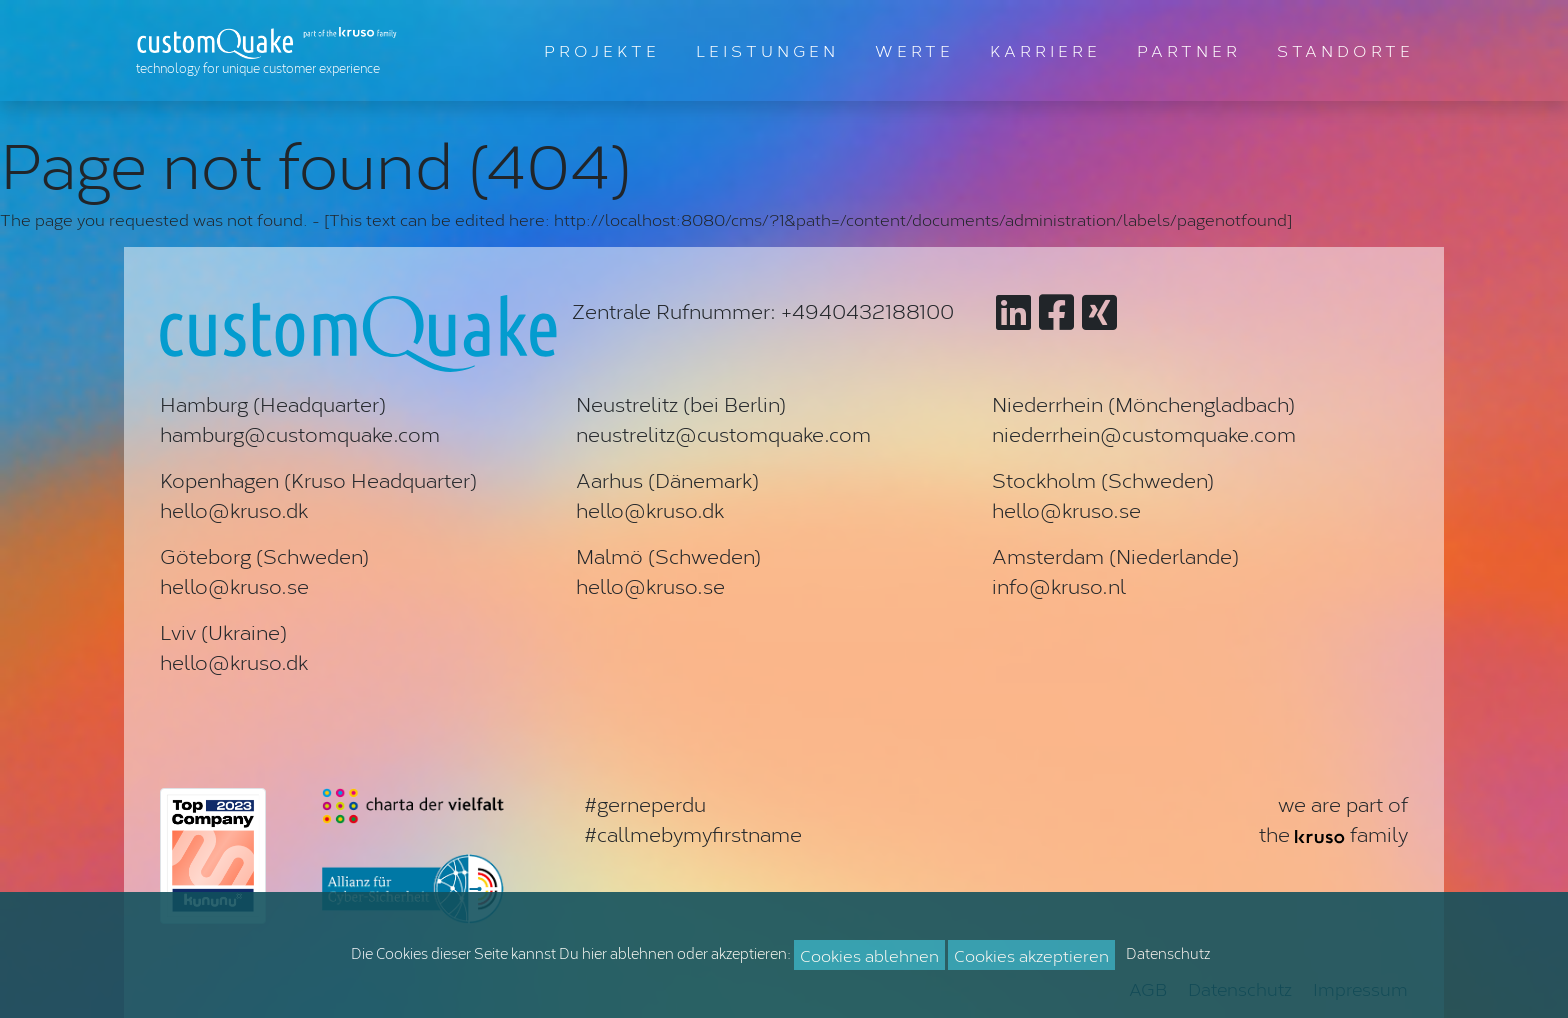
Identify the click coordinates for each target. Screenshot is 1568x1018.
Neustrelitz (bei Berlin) (681, 403)
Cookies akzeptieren (1031, 954)
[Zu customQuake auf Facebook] (1056, 310)
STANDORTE (1345, 49)
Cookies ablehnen (869, 954)
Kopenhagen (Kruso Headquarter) (318, 479)
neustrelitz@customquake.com (723, 433)
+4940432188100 (867, 310)
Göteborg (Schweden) (264, 555)
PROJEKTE (602, 49)
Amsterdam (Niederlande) (1115, 555)
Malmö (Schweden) (668, 555)
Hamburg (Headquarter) (273, 403)
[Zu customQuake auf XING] (1099, 310)
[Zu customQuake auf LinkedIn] (1013, 310)
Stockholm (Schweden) (1103, 479)
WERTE (914, 49)
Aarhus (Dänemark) (667, 479)
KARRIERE (1045, 49)
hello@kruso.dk (234, 509)
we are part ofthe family (1333, 818)
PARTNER (1189, 49)
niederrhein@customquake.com (1144, 433)
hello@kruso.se (1066, 509)
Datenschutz (1168, 953)
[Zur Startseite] (271, 50)
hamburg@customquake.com (300, 433)
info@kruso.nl (1059, 585)
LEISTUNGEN (767, 49)
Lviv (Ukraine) (223, 631)
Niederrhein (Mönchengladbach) (1143, 403)
